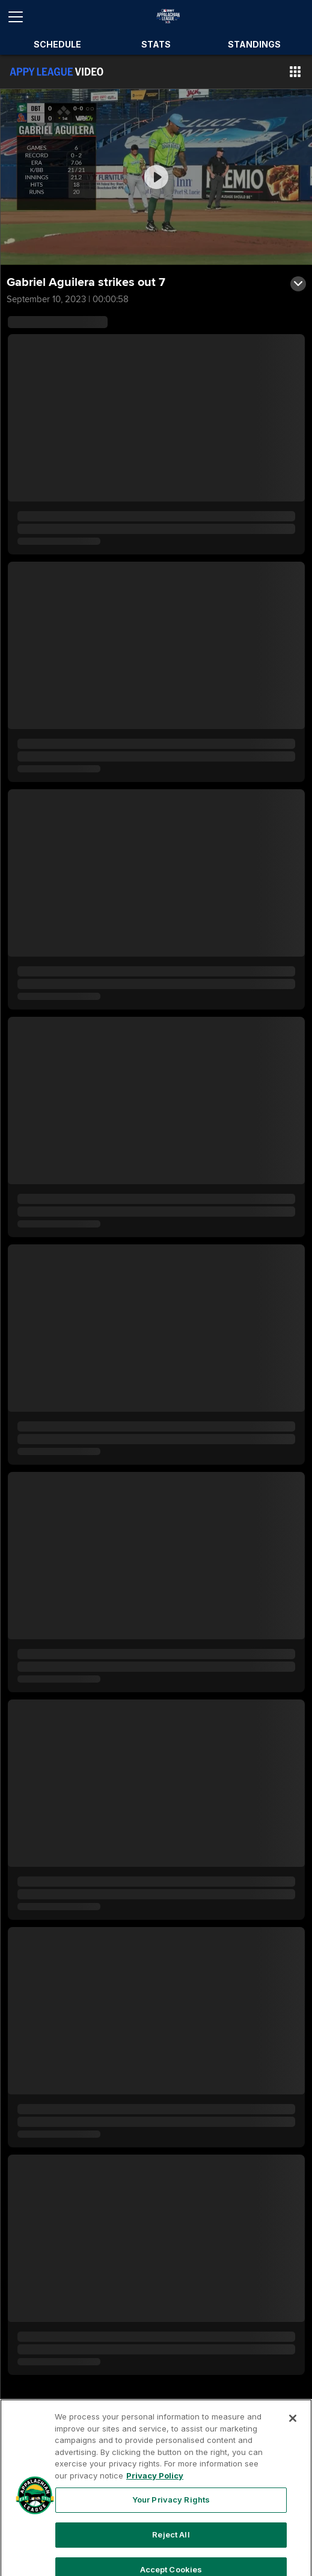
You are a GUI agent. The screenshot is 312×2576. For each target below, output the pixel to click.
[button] (295, 71)
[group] (156, 177)
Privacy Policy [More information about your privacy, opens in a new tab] (154, 2494)
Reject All (170, 2553)
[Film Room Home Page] (57, 71)
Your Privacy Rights (171, 2518)
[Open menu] (20, 16)
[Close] (293, 2437)
